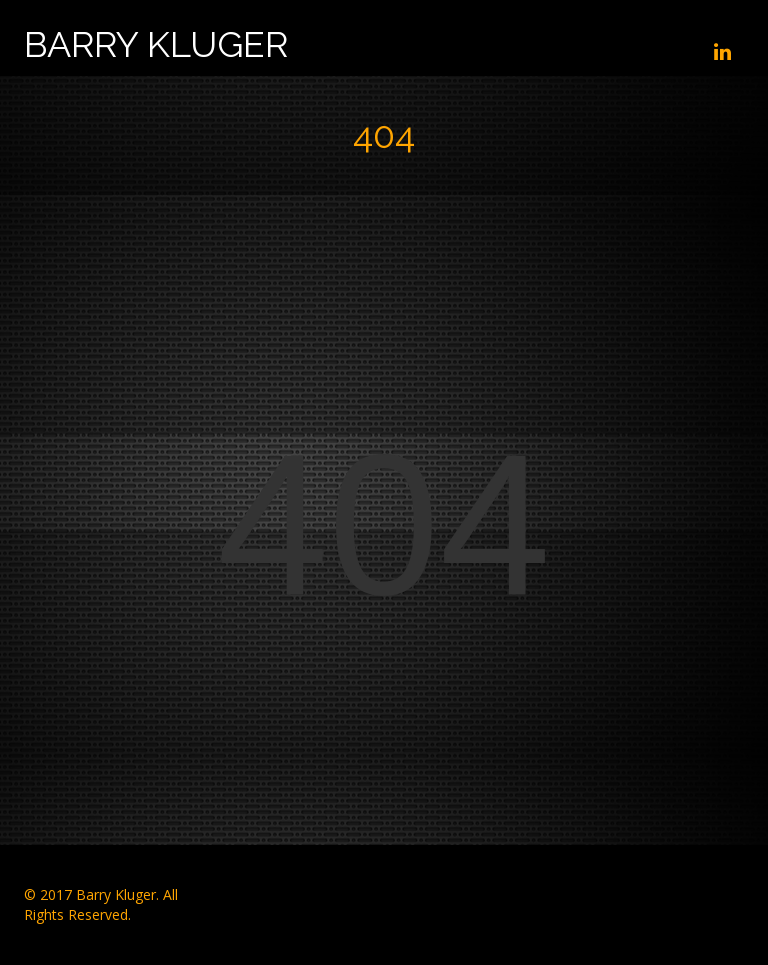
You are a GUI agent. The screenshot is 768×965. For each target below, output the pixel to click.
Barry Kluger (156, 45)
